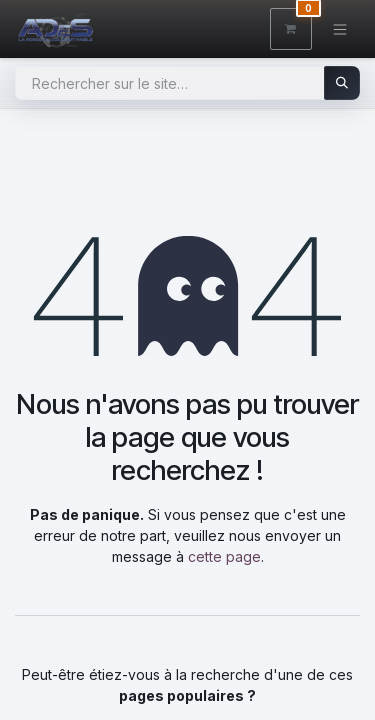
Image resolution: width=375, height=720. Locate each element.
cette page (224, 556)
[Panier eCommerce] (291, 29)
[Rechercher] (342, 83)
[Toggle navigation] (340, 28)
